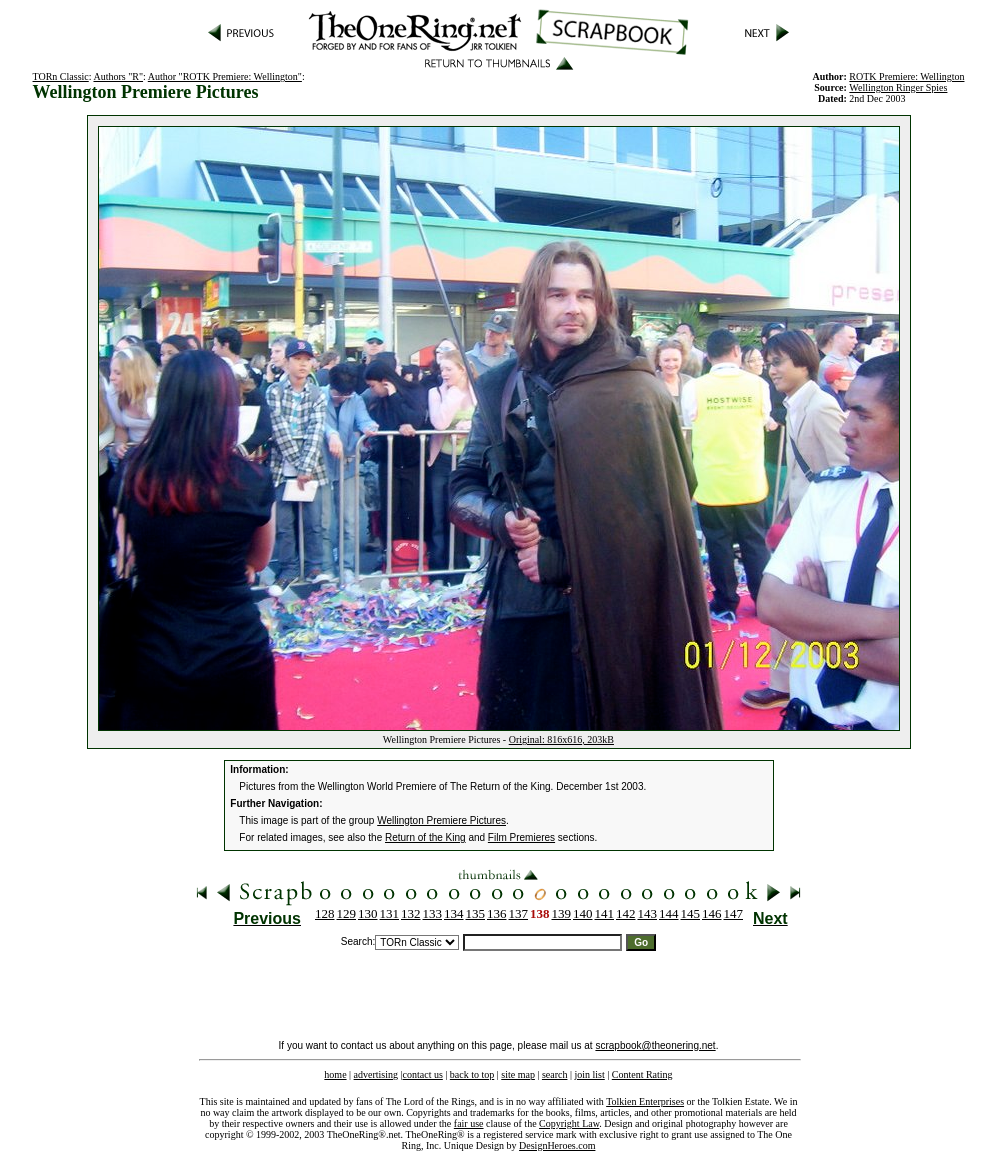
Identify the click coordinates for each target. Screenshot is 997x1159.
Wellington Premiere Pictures (441, 820)
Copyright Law (569, 1123)
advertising (376, 1074)
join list (589, 1074)
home (335, 1074)
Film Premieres (521, 837)
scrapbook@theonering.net (655, 1045)
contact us (423, 1074)
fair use (469, 1123)
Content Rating (642, 1074)
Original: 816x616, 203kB (561, 739)
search (555, 1074)
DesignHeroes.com (557, 1145)
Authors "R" (118, 76)
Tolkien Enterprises (645, 1101)
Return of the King (425, 837)
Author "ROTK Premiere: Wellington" (225, 76)
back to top (472, 1074)
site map (518, 1074)
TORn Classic (61, 76)
